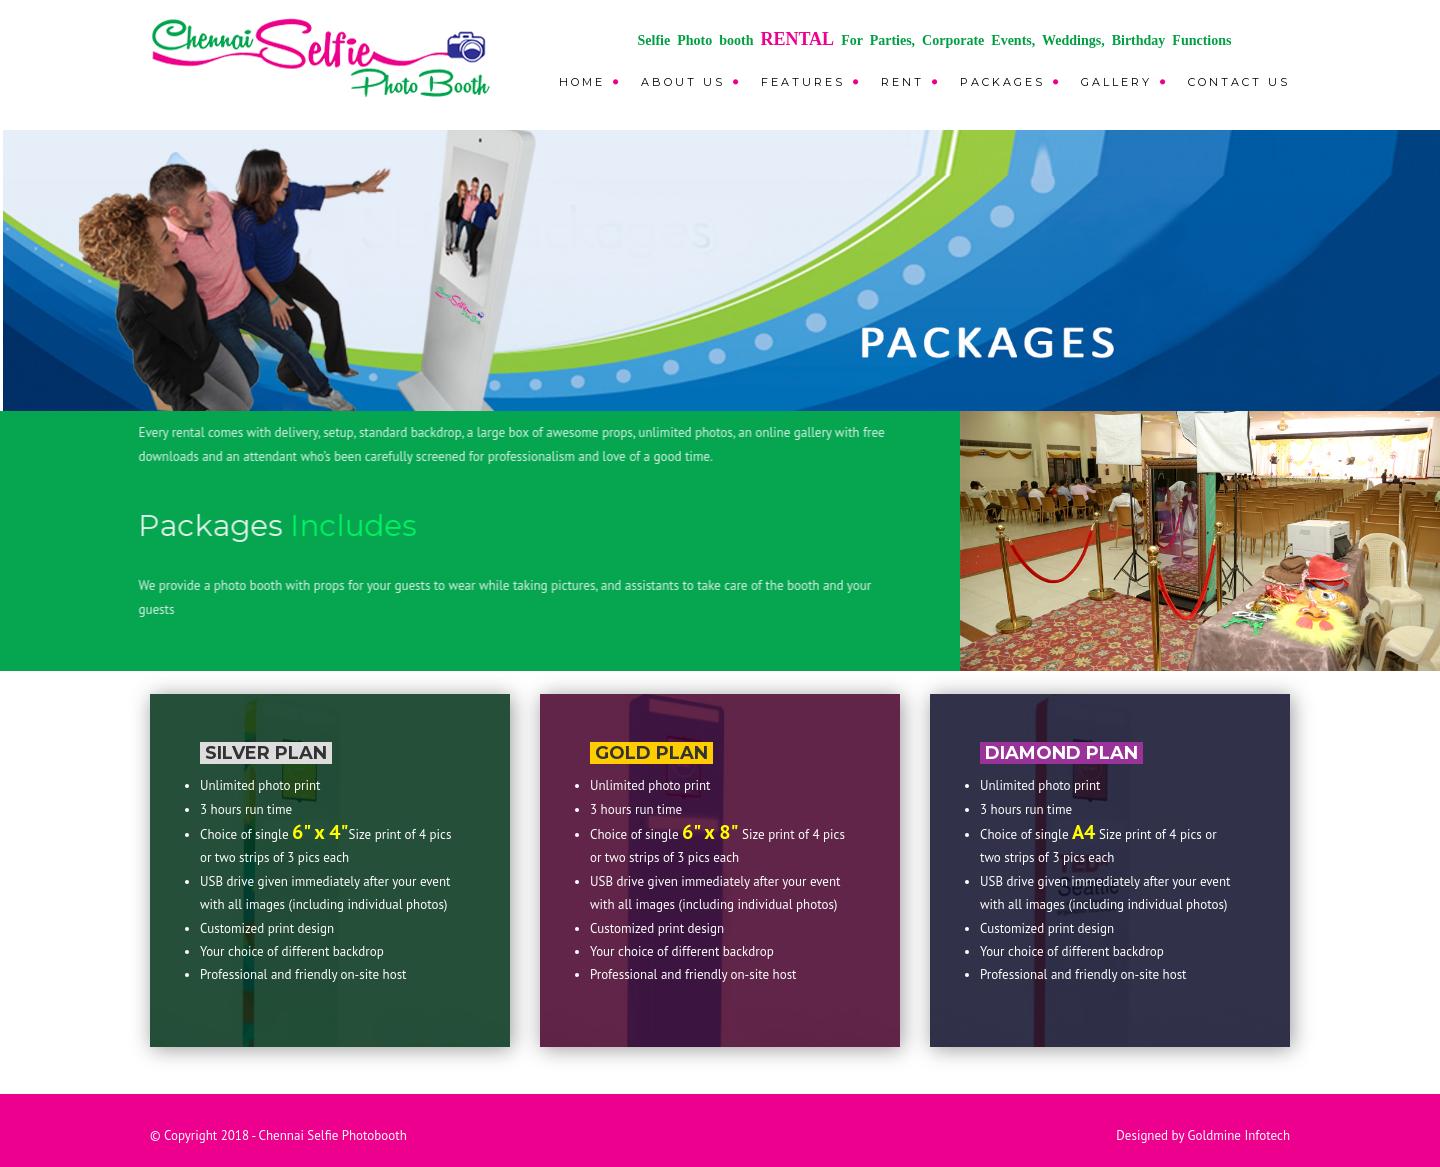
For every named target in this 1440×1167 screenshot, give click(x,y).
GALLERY (1116, 82)
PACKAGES (1002, 82)
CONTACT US (1239, 82)
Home (582, 82)
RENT (902, 82)
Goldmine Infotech (1238, 1135)
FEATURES (803, 82)
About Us (683, 82)
